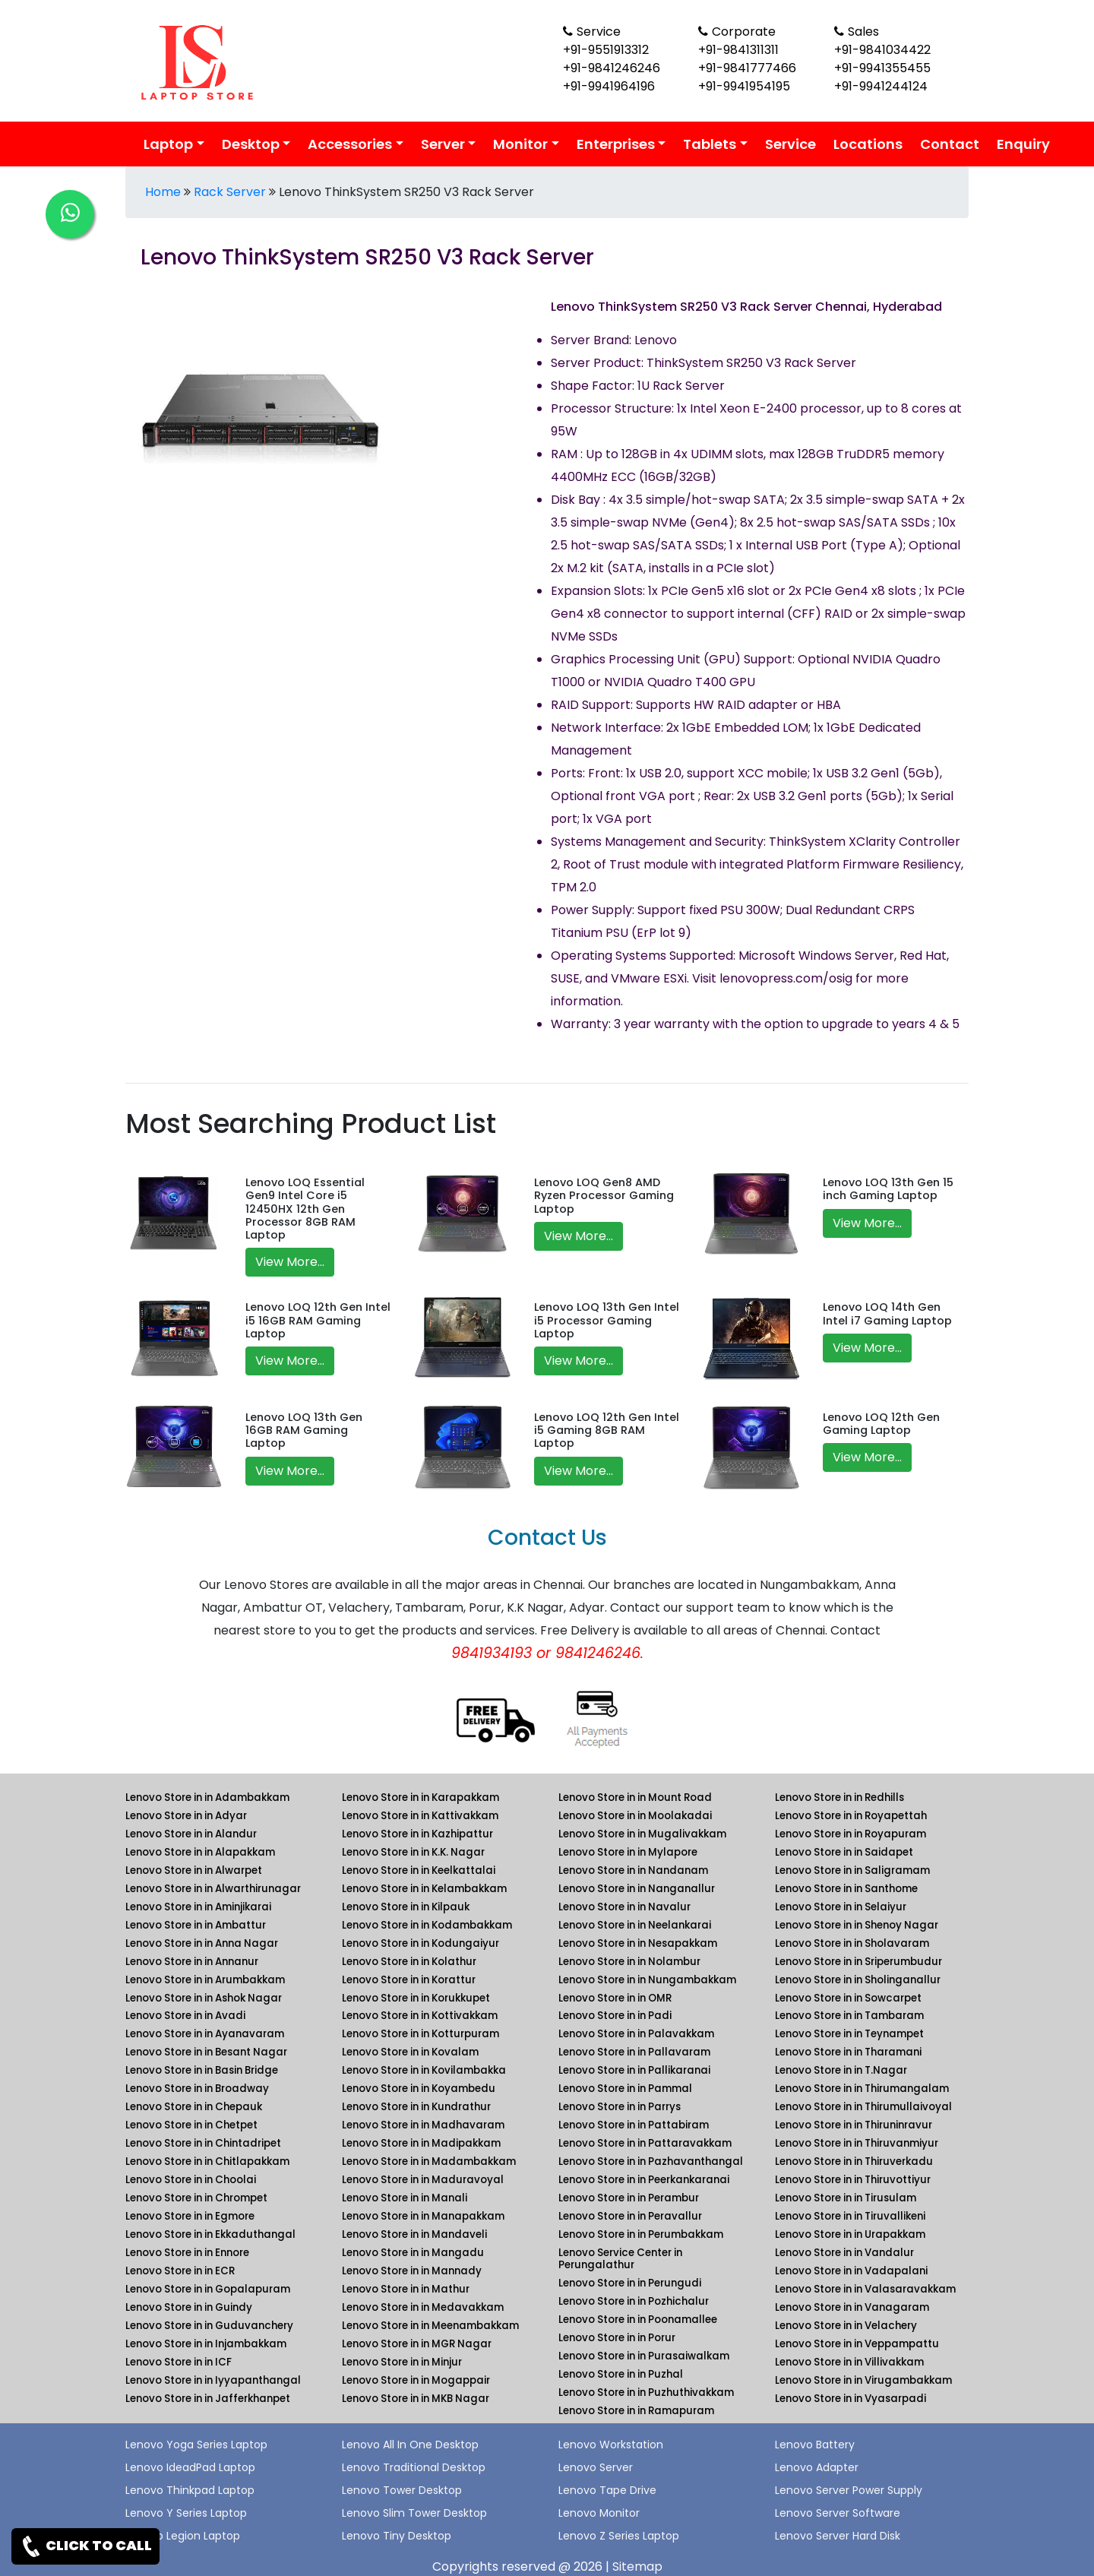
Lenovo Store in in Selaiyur (840, 1907)
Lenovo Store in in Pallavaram (634, 2052)
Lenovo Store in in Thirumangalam (862, 2088)
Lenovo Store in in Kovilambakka (424, 2070)
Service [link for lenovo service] (790, 143)
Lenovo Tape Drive (607, 2490)
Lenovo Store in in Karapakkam (420, 1797)
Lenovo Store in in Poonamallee (637, 2319)
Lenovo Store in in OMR (615, 1998)
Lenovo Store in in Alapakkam (200, 1852)
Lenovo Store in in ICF (178, 2362)
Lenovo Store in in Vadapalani (851, 2271)
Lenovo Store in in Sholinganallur (858, 1980)
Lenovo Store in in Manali (404, 2198)
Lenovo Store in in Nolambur (629, 1961)
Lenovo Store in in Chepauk (193, 2107)
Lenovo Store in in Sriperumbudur (858, 1961)
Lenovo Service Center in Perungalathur (620, 2258)
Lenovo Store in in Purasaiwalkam (643, 2356)
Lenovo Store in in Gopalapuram (207, 2289)
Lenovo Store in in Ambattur (195, 1925)
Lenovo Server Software (837, 2513)
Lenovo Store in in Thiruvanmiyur (856, 2143)
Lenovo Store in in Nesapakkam (637, 1943)
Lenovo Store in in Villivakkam (849, 2362)
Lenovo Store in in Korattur (409, 1980)
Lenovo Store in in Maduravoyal (423, 2180)
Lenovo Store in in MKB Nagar (415, 2398)
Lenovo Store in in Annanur (191, 1961)
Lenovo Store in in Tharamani (848, 2052)
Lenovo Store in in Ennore (187, 2252)
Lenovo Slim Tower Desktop (414, 2513)
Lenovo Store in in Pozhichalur (633, 2301)
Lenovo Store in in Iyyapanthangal (213, 2380)
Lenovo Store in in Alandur (191, 1834)
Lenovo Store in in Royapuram (850, 1834)
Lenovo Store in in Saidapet (844, 1852)
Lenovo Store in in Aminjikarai (198, 1907)
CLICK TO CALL (85, 2546)
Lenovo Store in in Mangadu (413, 2252)
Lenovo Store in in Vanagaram (852, 2307)
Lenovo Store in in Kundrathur (416, 2107)
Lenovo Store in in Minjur (402, 2362)
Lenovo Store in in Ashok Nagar (203, 1998)
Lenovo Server (595, 2467)
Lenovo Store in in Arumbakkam (205, 1980)
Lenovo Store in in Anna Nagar (201, 1943)
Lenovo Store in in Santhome (846, 1888)
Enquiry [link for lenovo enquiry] (1023, 143)
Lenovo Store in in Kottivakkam (420, 2015)
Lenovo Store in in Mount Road (635, 1797)
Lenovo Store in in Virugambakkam (863, 2380)
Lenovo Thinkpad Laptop (190, 2490)
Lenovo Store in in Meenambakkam (430, 2325)
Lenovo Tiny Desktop (396, 2535)
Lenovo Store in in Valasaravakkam (865, 2289)
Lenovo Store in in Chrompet (196, 2198)
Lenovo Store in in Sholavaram (852, 1943)
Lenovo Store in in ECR (180, 2271)
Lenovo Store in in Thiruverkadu (854, 2161)
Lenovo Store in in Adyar (186, 1816)
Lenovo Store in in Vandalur (844, 2252)
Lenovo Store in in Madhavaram (423, 2125)
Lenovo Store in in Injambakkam (205, 2344)
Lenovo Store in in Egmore (190, 2216)
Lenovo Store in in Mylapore (627, 1852)
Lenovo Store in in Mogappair (416, 2380)
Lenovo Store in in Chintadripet (203, 2143)
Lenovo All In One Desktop (410, 2444)
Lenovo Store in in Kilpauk (406, 1907)
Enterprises (616, 143)
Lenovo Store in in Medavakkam (423, 2307)
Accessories (350, 143)
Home (163, 192)
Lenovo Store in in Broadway (197, 2088)
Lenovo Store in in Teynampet (849, 2034)
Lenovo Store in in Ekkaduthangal (210, 2234)
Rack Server (230, 192)
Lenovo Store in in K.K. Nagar (413, 1852)
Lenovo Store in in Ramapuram (636, 2411)
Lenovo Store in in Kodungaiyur (420, 1943)
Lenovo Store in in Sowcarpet (848, 1998)
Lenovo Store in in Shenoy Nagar (856, 1925)
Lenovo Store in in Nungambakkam (647, 1980)
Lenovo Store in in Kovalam (410, 2052)
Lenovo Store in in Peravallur (630, 2216)
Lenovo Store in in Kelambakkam (424, 1888)
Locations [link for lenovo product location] (868, 143)
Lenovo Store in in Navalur (624, 1907)
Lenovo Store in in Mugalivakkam (642, 1834)
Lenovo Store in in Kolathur (409, 1961)
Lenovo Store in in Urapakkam (850, 2234)
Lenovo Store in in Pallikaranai (634, 2070)
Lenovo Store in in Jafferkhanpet (207, 2398)
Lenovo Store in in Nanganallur (636, 1888)
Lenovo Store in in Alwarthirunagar (213, 1888)
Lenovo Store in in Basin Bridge (201, 2070)
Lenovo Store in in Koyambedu (418, 2088)
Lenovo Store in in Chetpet (191, 2125)
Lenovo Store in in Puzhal (620, 2374)
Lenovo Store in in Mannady (412, 2271)
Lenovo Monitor (599, 2513)
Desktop (251, 143)
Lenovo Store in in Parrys (619, 2107)
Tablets (709, 143)
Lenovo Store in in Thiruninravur (853, 2125)
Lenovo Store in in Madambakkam (429, 2161)
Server (443, 143)
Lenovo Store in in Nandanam (633, 1870)
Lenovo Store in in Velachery (846, 2325)
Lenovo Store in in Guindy (188, 2307)
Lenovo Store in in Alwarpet (193, 1870)
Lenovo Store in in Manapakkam (423, 2216)
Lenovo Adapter (816, 2467)
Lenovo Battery (815, 2444)
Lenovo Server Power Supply (848, 2490)
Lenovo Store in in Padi (615, 2015)
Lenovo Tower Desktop (402, 2490)
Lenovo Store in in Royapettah (851, 1816)
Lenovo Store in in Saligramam (852, 1870)
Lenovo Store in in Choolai (190, 2180)
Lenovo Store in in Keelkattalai (418, 1870)
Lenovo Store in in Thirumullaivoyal (863, 2107)
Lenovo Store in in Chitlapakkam (207, 2161)
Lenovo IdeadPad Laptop (190, 2467)
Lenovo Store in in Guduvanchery (209, 2325)
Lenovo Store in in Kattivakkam (420, 1816)
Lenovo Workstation (610, 2444)
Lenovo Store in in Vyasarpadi (850, 2398)
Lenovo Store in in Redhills (839, 1797)
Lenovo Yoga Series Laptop (196, 2444)
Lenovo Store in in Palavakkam (636, 2034)
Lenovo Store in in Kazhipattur (417, 1834)
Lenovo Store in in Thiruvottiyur (853, 2180)
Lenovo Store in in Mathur (406, 2289)
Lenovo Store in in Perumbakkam (640, 2234)
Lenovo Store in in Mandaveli (414, 2234)
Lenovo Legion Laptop (182, 2535)
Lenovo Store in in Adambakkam (207, 1797)
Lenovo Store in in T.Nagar (841, 2070)
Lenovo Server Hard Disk (837, 2535)
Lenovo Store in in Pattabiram (633, 2125)
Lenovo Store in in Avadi (185, 2015)
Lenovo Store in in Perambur (628, 2198)
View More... (289, 1262)
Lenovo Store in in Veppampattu (857, 2344)
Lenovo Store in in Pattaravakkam (645, 2143)
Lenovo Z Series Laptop (618, 2535)
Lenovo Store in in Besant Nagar (206, 2052)
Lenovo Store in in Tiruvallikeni (850, 2216)
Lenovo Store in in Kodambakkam (427, 1925)
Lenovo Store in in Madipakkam (421, 2143)
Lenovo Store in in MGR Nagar (417, 2344)
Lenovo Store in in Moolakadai (635, 1816)
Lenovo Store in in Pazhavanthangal (650, 2161)
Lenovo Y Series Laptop (186, 2513)
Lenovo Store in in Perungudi (629, 2283)
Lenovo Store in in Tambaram (849, 2015)
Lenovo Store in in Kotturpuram (420, 2034)
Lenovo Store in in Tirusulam (845, 2198)
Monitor (520, 143)
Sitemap (637, 2566)
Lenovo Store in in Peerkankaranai (643, 2180)
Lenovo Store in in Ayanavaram (204, 2034)
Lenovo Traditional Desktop (413, 2467)
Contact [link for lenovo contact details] (949, 143)
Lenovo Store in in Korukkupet (416, 1998)
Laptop (168, 143)
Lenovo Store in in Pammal (625, 2088)
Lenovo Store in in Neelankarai (634, 1925)
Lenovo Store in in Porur (616, 2338)
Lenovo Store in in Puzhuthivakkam (646, 2392)
